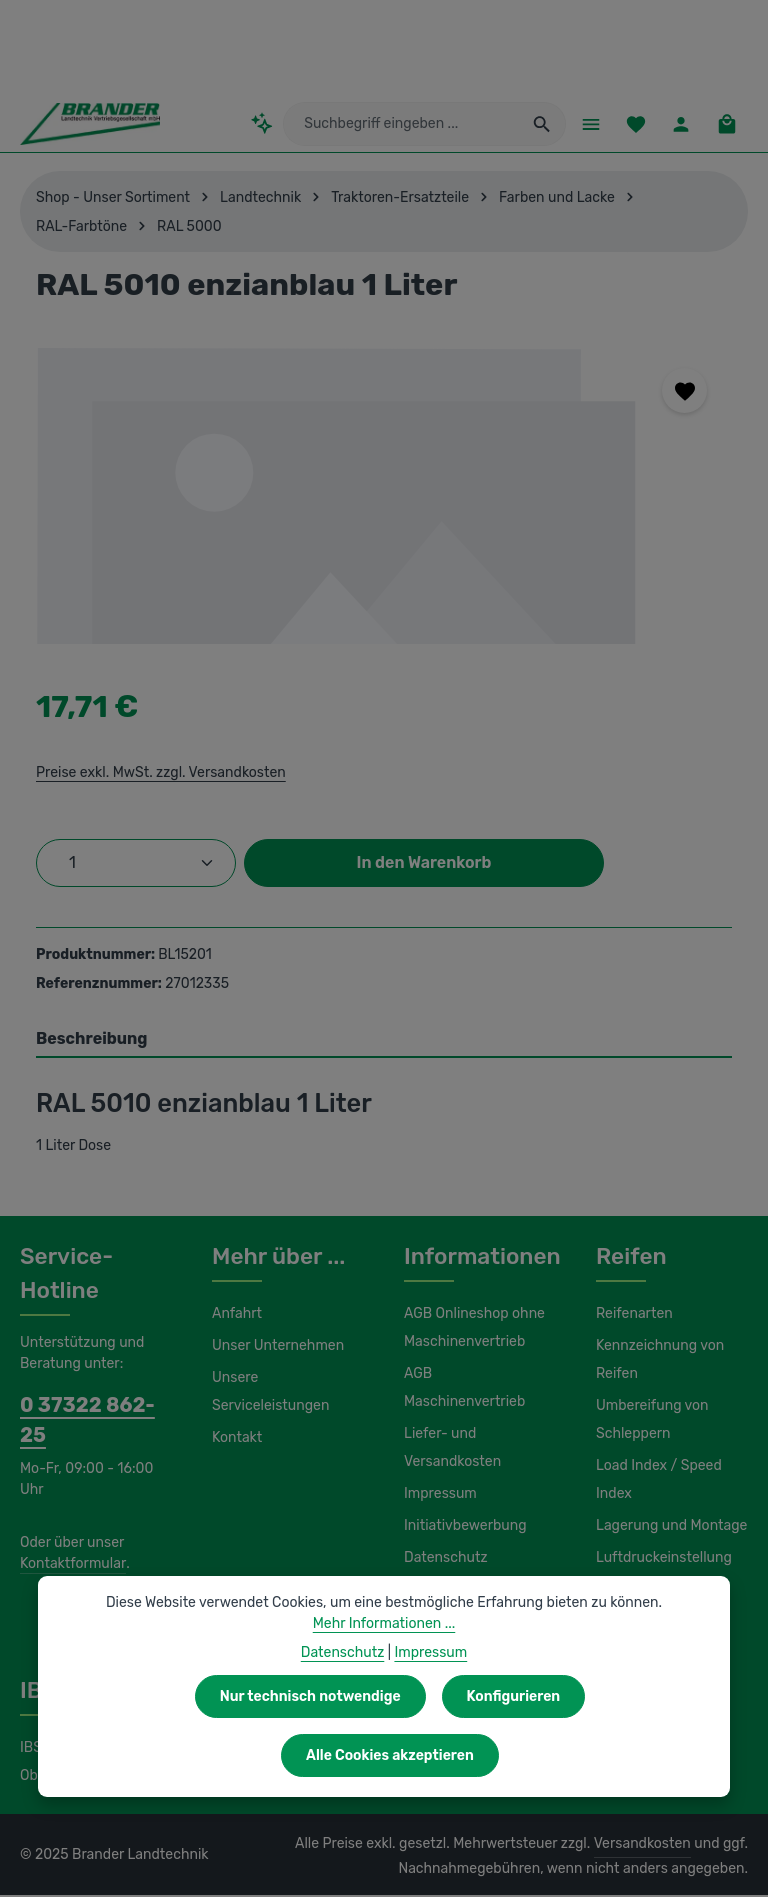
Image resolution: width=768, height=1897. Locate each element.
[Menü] (585, 124)
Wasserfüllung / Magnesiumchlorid (653, 1606)
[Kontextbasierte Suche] (276, 124)
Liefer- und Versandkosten (450, 1422)
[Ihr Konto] (679, 124)
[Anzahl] (136, 865)
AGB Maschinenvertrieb (478, 1376)
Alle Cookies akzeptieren (589, 1755)
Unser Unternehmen (275, 1348)
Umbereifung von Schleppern (649, 1422)
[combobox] (406, 125)
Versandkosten (647, 1846)
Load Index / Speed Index (656, 1482)
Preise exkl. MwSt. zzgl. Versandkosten (158, 774)
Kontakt (235, 1440)
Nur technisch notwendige (195, 1755)
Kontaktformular (69, 1535)
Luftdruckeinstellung (658, 1560)
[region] (384, 496)
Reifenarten (632, 1316)
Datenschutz (443, 1532)
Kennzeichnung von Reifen (657, 1362)
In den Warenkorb (424, 864)
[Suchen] (536, 125)
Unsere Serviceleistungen (267, 1394)
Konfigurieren (395, 1755)
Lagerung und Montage (668, 1528)
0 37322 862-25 (90, 1407)
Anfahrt (234, 1316)
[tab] (384, 1042)
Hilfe (418, 1564)
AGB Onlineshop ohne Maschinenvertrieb (473, 1330)
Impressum (438, 1468)
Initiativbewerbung (460, 1500)
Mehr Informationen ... (384, 1682)
